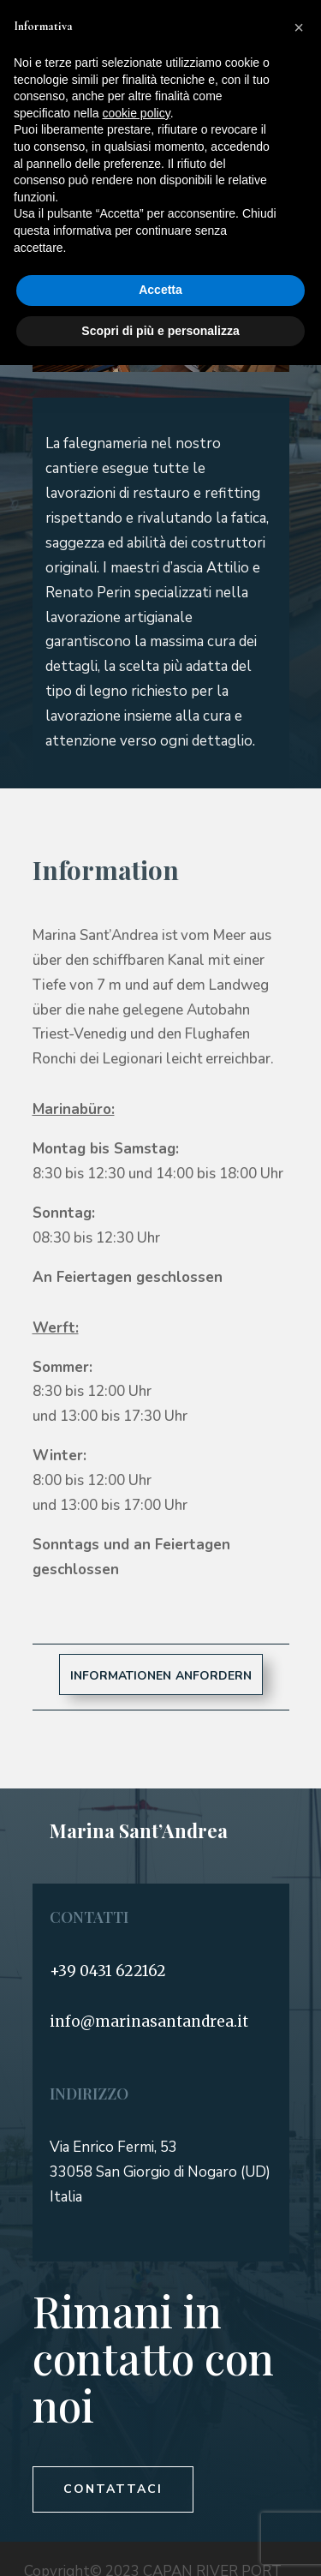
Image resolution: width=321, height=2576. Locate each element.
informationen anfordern (161, 1674)
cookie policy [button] (136, 113)
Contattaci (113, 2489)
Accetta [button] (160, 290)
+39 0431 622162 (108, 1971)
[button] (298, 27)
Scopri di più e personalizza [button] (160, 331)
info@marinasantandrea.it (149, 2021)
